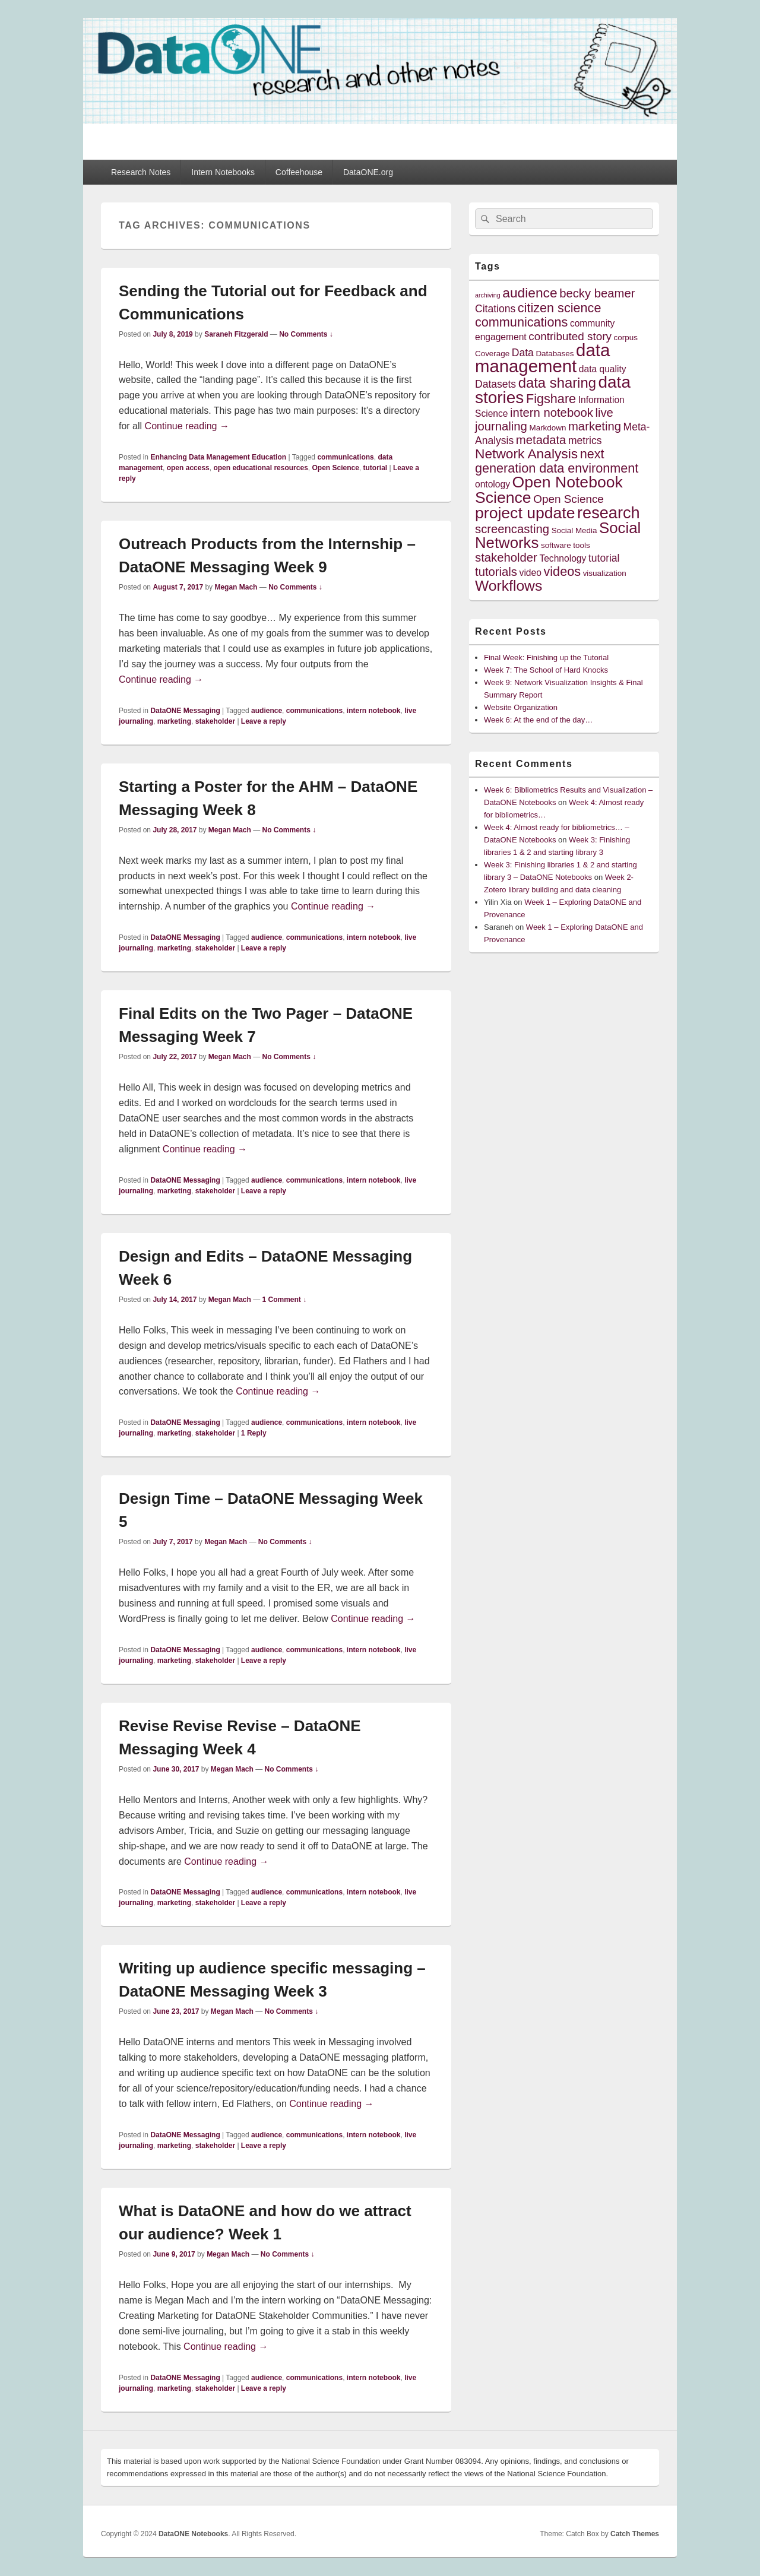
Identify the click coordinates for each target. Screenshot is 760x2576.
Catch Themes (634, 2534)
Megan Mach (235, 587)
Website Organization (521, 707)
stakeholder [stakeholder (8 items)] (506, 557)
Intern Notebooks (223, 172)
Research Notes (140, 172)
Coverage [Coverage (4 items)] (492, 353)
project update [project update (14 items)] (525, 513)
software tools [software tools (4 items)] (565, 545)
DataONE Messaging (185, 710)
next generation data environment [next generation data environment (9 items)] (556, 461)
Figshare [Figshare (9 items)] (551, 398)
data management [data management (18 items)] (542, 358)
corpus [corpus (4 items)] (626, 337)
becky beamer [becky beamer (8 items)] (597, 293)
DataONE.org (368, 172)
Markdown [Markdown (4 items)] (548, 427)
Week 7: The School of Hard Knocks (546, 670)
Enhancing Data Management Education (218, 457)
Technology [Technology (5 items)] (562, 558)
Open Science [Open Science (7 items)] (568, 499)
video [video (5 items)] (531, 573)
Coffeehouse (299, 172)
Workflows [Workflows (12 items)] (508, 586)
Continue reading (187, 426)
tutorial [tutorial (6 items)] (604, 558)
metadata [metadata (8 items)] (541, 439)
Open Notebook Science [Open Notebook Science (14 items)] (549, 489)
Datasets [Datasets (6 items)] (495, 384)
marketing (174, 721)
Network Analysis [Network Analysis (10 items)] (526, 453)
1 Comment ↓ (284, 1299)
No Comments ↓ (306, 334)
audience (266, 710)
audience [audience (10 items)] (529, 292)
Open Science (335, 468)
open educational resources (260, 468)
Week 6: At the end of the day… (538, 719)
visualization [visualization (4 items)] (604, 573)
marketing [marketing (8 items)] (594, 426)
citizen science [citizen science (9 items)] (559, 307)
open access (188, 468)
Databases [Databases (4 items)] (555, 353)
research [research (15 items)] (608, 512)
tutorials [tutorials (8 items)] (496, 571)
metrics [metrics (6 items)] (584, 440)
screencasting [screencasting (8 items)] (512, 529)
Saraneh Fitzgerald (236, 334)
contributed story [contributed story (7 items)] (570, 336)
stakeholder (215, 721)
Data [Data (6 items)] (523, 353)
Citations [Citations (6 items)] (495, 309)
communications (345, 457)
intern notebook (374, 710)
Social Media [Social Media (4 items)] (574, 530)
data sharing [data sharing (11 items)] (557, 383)
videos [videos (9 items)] (562, 571)
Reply (254, 1433)
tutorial (375, 468)
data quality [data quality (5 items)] (602, 369)
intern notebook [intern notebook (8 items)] (551, 412)
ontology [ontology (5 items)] (492, 484)
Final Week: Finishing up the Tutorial (546, 657)
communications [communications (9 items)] (521, 322)
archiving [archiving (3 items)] (488, 295)
